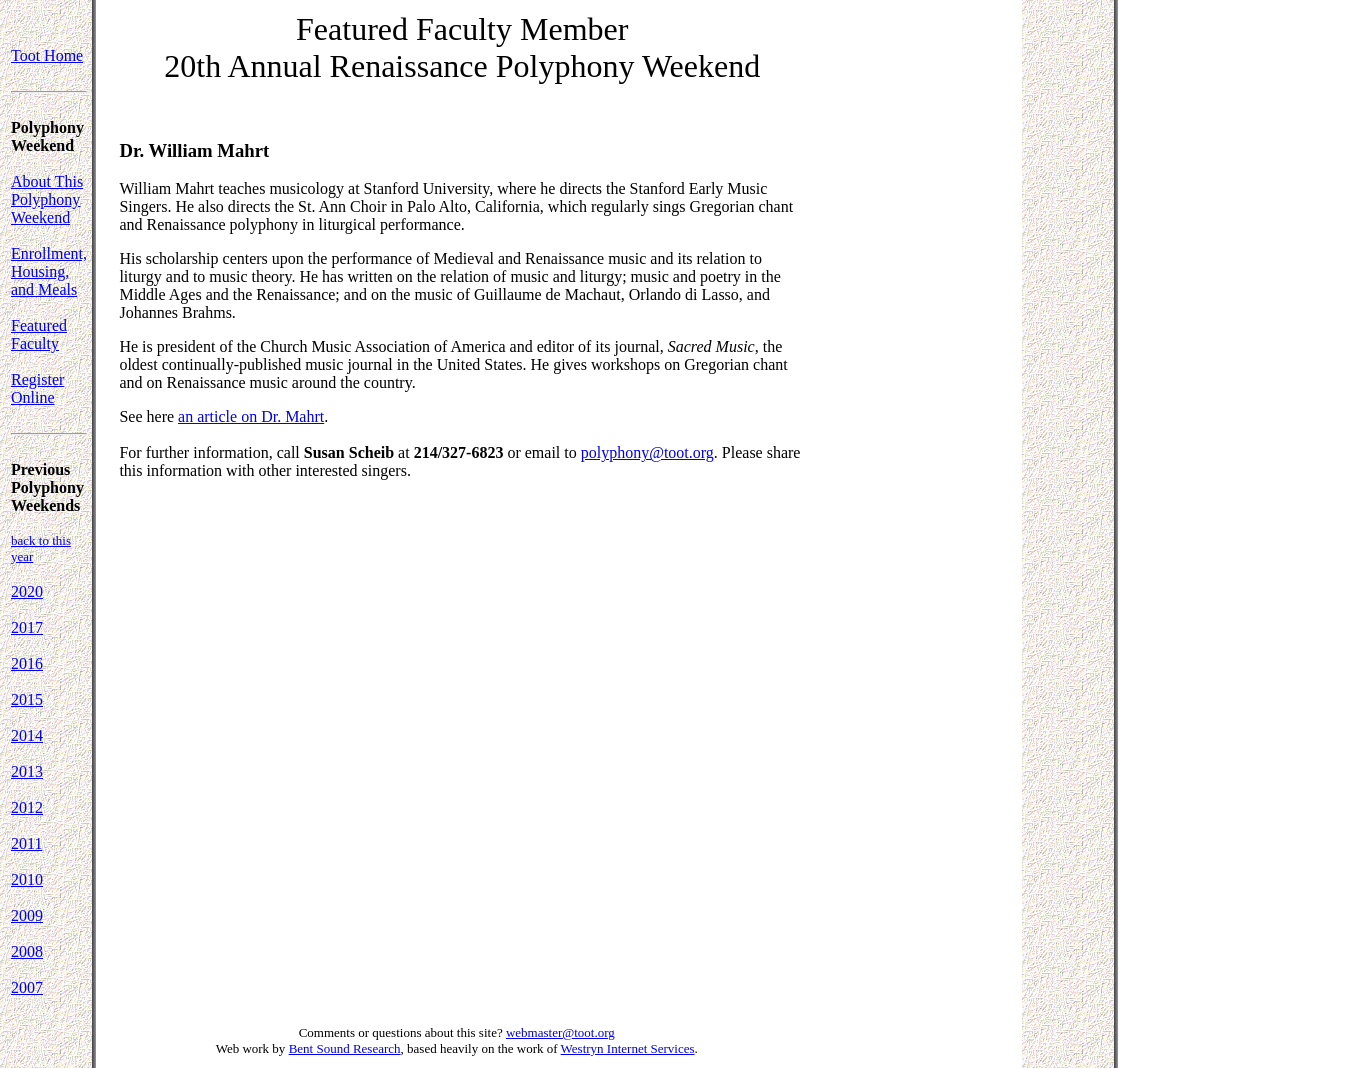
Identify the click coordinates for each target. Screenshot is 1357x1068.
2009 (27, 915)
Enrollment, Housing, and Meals (49, 271)
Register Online (37, 388)
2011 (26, 843)
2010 (27, 879)
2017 (27, 627)
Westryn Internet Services (628, 1048)
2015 (27, 699)
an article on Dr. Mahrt (251, 416)
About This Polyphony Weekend (47, 199)
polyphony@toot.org (647, 452)
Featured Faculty (39, 334)
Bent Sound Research (345, 1048)
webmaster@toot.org (560, 1032)
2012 (27, 807)
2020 (27, 591)
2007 (27, 987)
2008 (27, 951)
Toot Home (47, 55)
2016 (27, 663)
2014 (27, 735)
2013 (27, 771)
